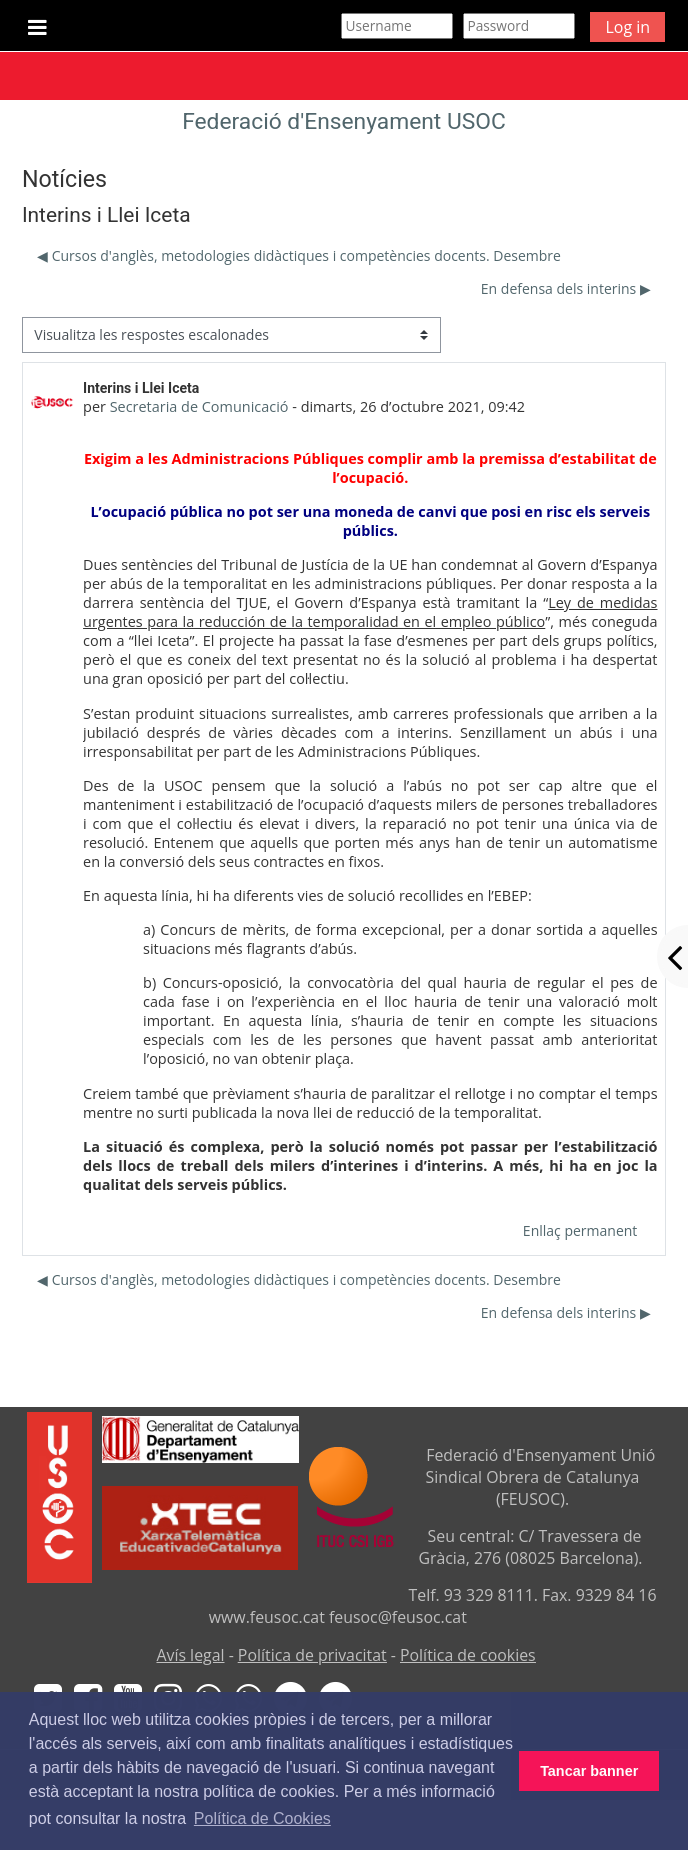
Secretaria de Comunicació (199, 406)
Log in (627, 27)
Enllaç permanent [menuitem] (580, 1230)
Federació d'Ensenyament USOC (344, 121)
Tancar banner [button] (589, 1771)
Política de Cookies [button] (262, 1818)
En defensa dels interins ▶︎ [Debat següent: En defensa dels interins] (566, 288)
